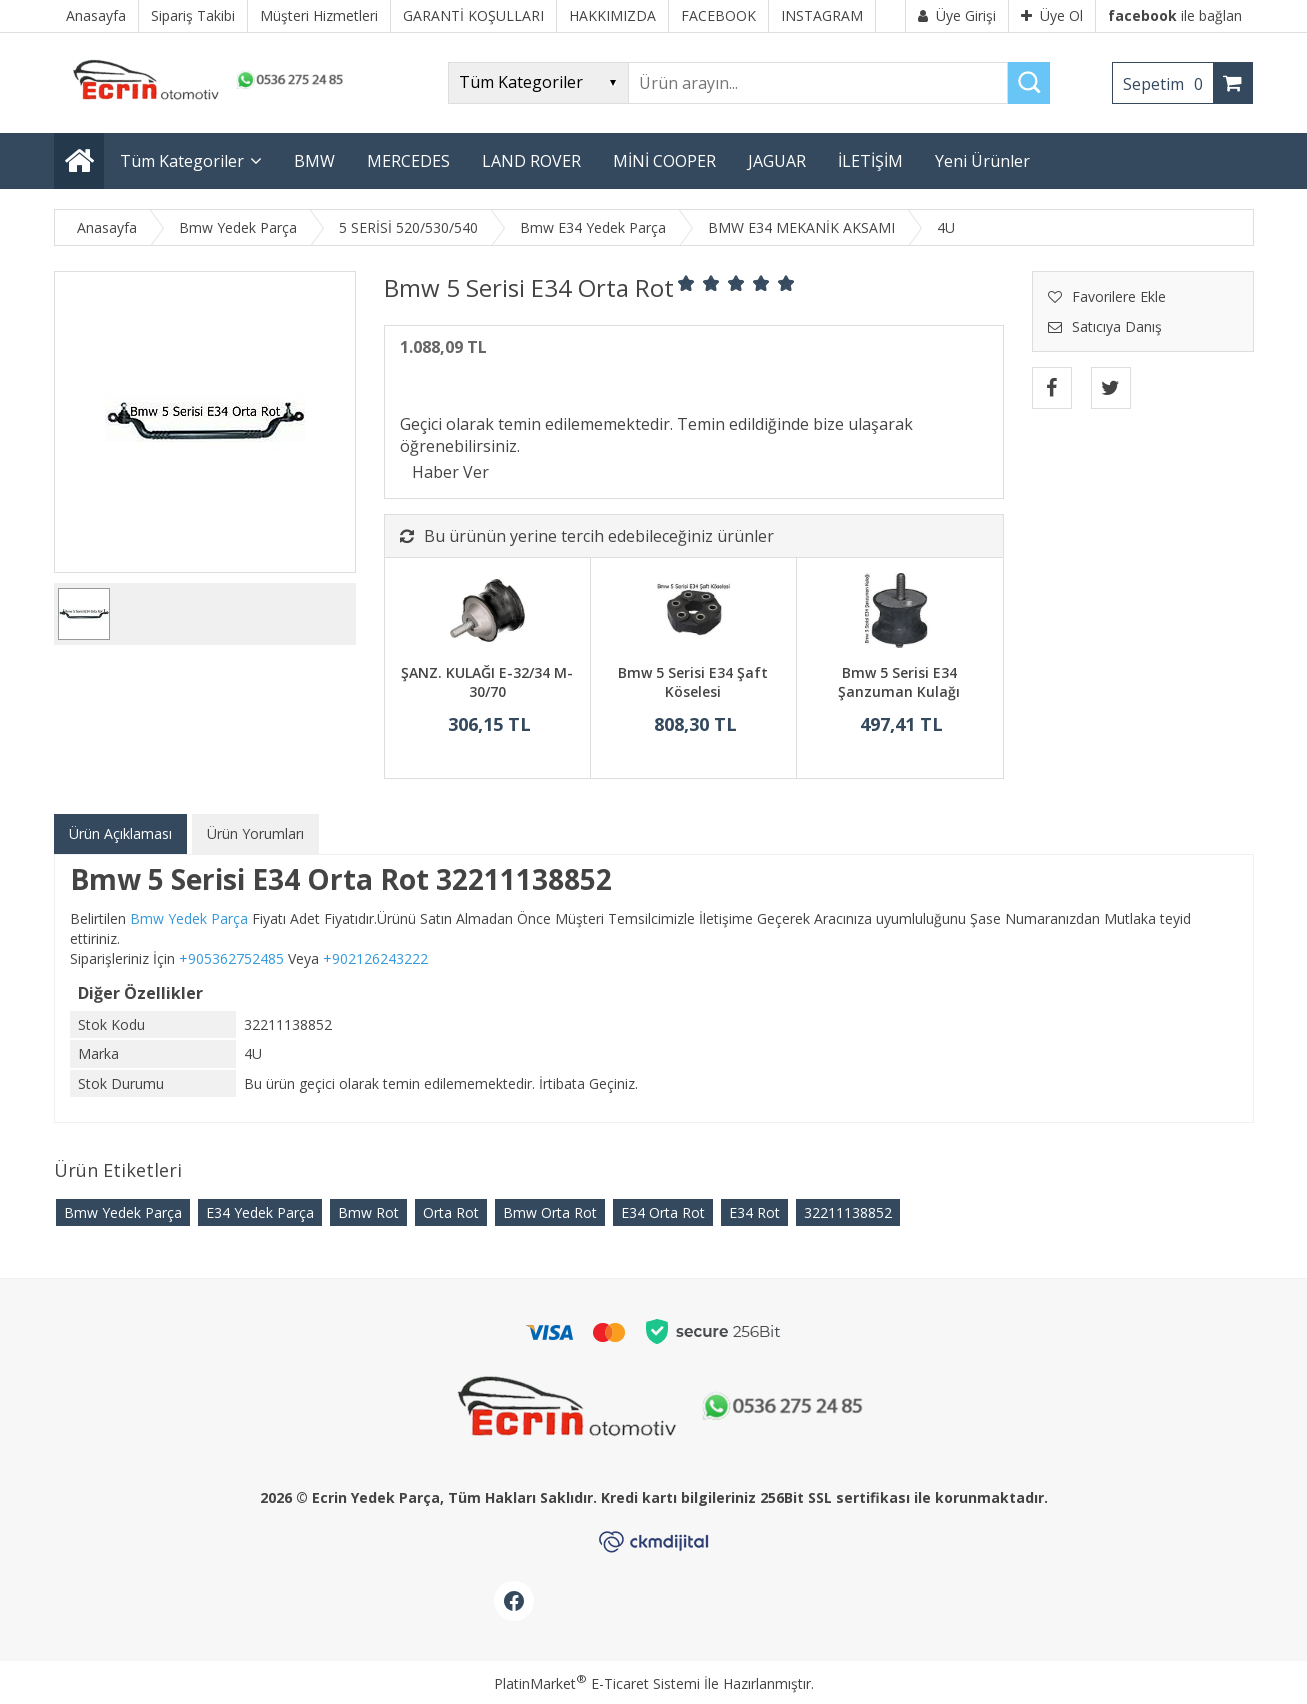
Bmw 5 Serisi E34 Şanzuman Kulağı (899, 682)
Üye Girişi (957, 15)
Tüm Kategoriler (182, 161)
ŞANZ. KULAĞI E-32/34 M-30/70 (487, 682)
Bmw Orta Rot (550, 1212)
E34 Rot (754, 1212)
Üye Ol (1052, 15)
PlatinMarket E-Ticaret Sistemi (597, 1683)
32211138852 (848, 1212)
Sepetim (1168, 84)
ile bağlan (1175, 15)
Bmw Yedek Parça (123, 1212)
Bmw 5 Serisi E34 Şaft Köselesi (693, 682)
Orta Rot (451, 1212)
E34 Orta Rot (663, 1212)
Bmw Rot (368, 1212)
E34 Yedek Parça (260, 1212)
